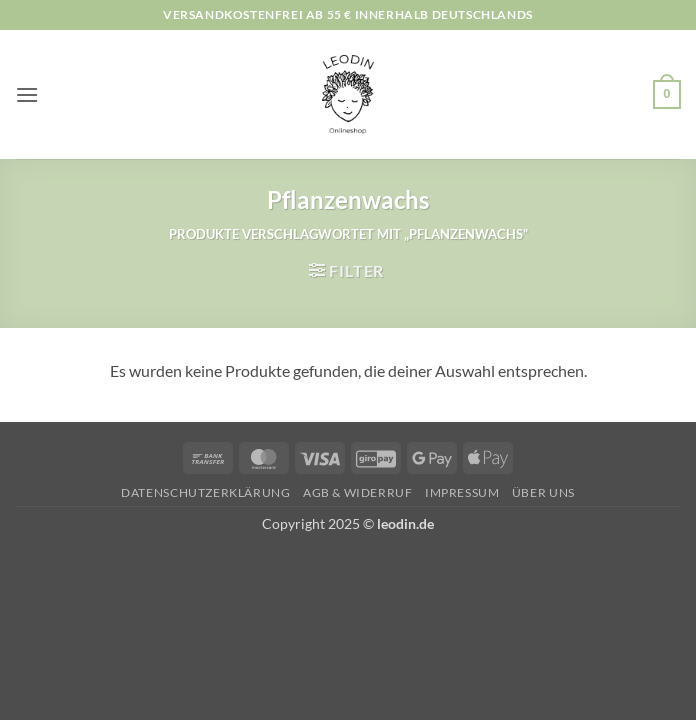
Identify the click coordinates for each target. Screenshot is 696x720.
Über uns (543, 492)
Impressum (462, 492)
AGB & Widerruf (358, 492)
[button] (27, 94)
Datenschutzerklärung (205, 492)
